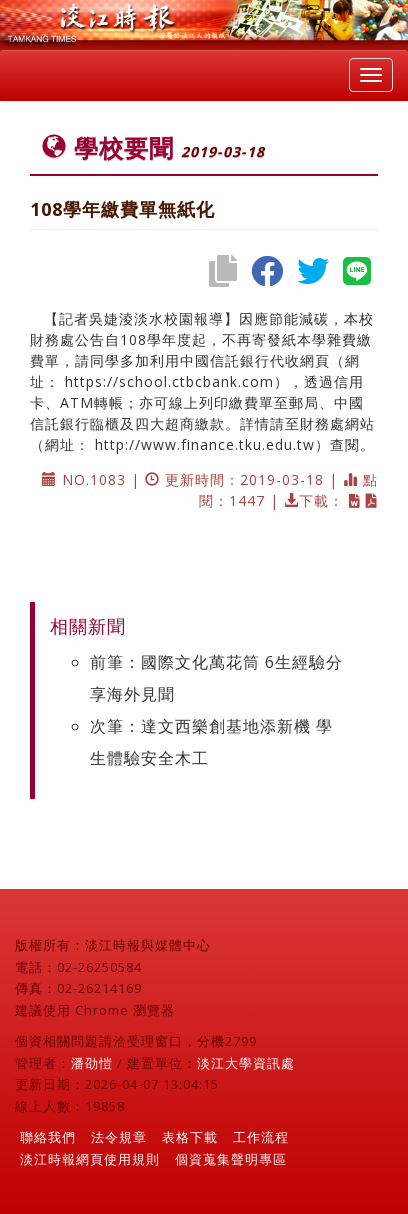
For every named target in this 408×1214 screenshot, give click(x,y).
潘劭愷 (92, 1063)
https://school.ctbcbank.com (169, 381)
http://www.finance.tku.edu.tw (205, 444)
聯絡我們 (48, 1137)
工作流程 (261, 1137)
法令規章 (119, 1137)
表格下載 (190, 1137)
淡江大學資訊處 (246, 1063)
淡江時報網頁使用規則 (90, 1159)
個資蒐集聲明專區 (231, 1159)
